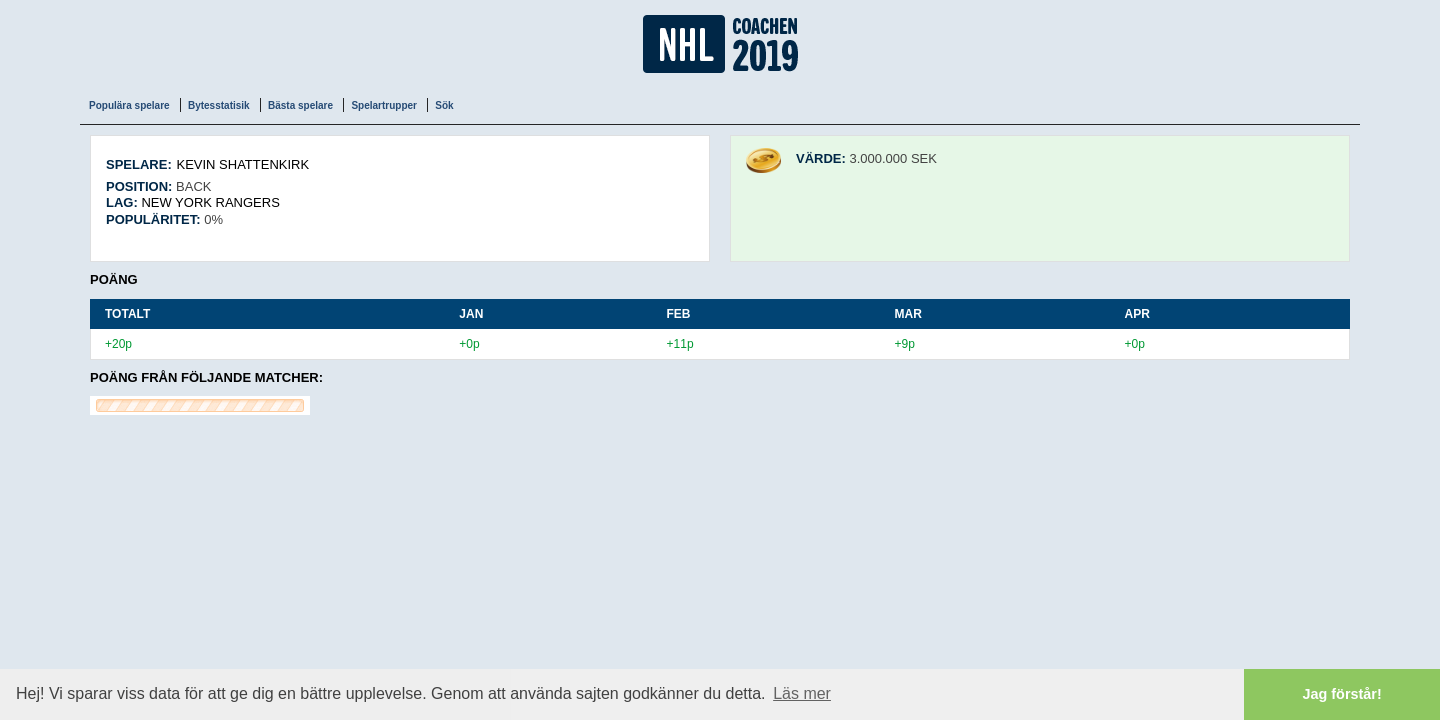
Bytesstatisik (219, 105)
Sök (444, 105)
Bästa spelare (300, 105)
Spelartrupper (384, 105)
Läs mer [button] (802, 693)
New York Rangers (210, 202)
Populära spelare (129, 105)
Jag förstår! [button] (1342, 694)
